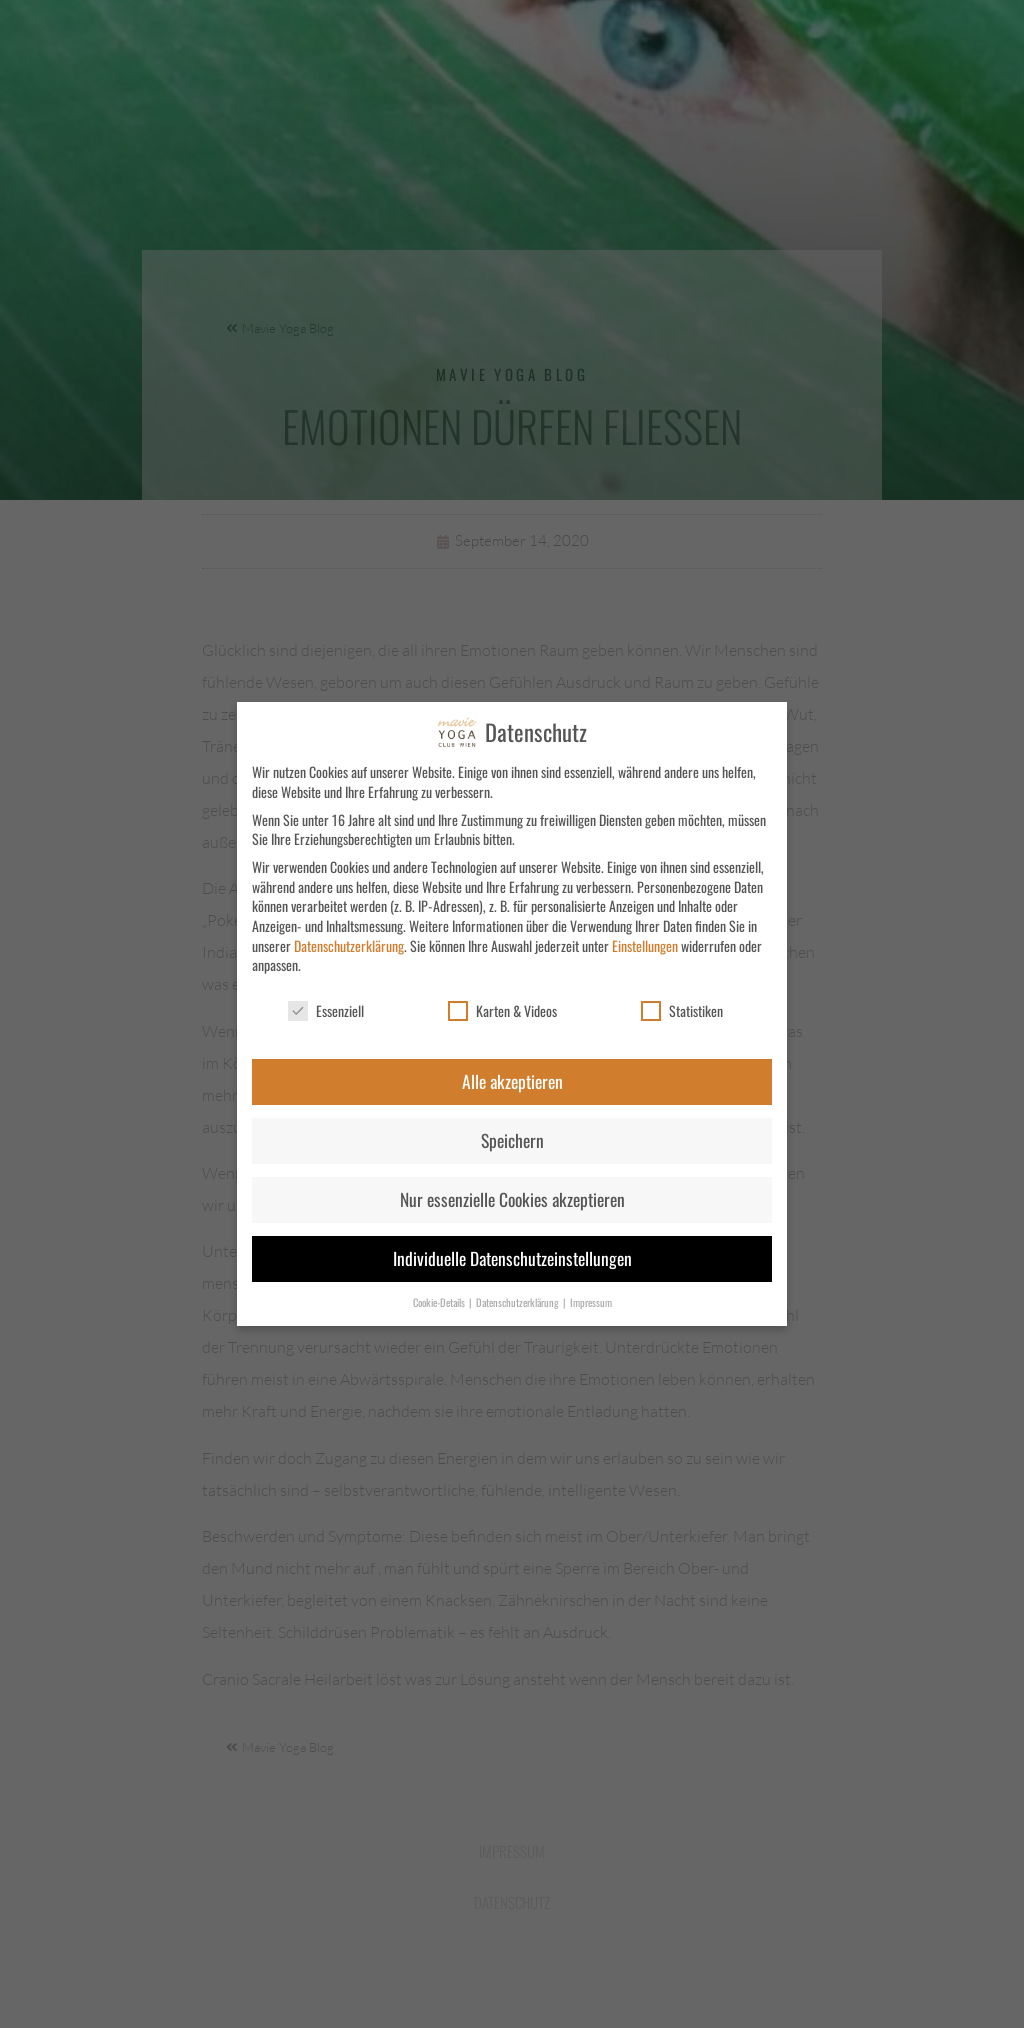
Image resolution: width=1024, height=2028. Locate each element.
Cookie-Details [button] (440, 1302)
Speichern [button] (512, 1140)
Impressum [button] (591, 1302)
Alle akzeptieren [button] (512, 1081)
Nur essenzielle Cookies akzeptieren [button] (512, 1199)
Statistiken (682, 1010)
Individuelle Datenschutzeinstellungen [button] (512, 1258)
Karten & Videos (502, 1010)
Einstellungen (645, 945)
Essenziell (326, 1010)
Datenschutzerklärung (349, 945)
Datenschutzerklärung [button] (518, 1302)
